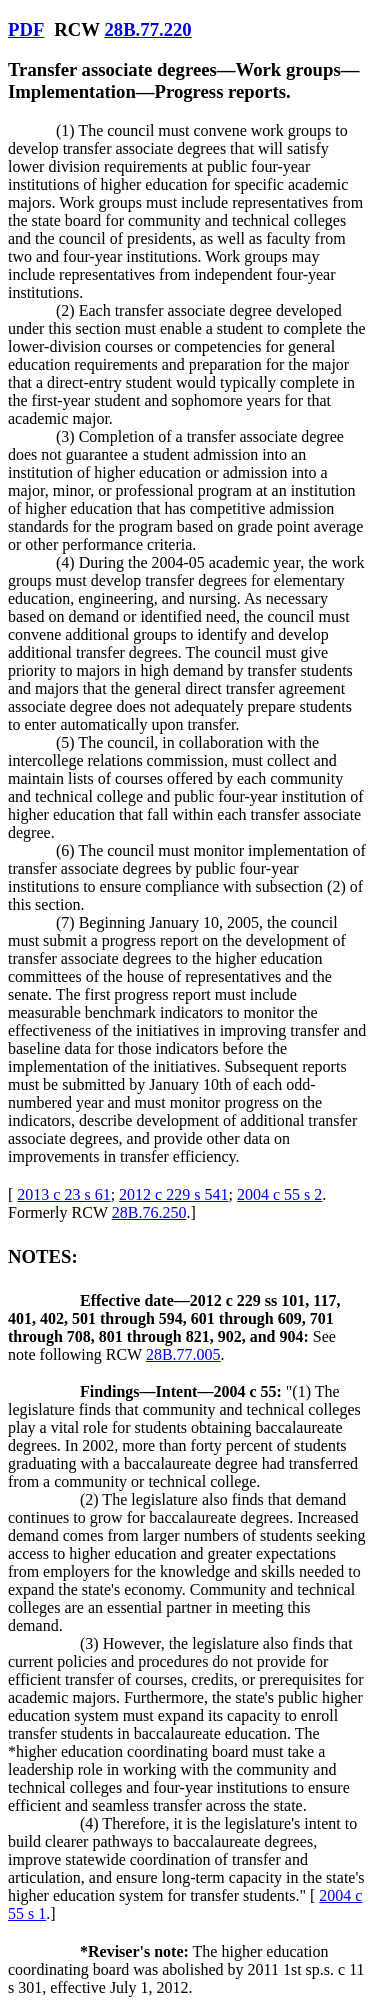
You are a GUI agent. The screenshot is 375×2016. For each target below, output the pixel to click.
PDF (26, 29)
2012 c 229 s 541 (173, 1194)
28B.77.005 (183, 1354)
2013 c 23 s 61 (63, 1194)
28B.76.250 (149, 1212)
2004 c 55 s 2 (279, 1194)
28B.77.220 (147, 29)
